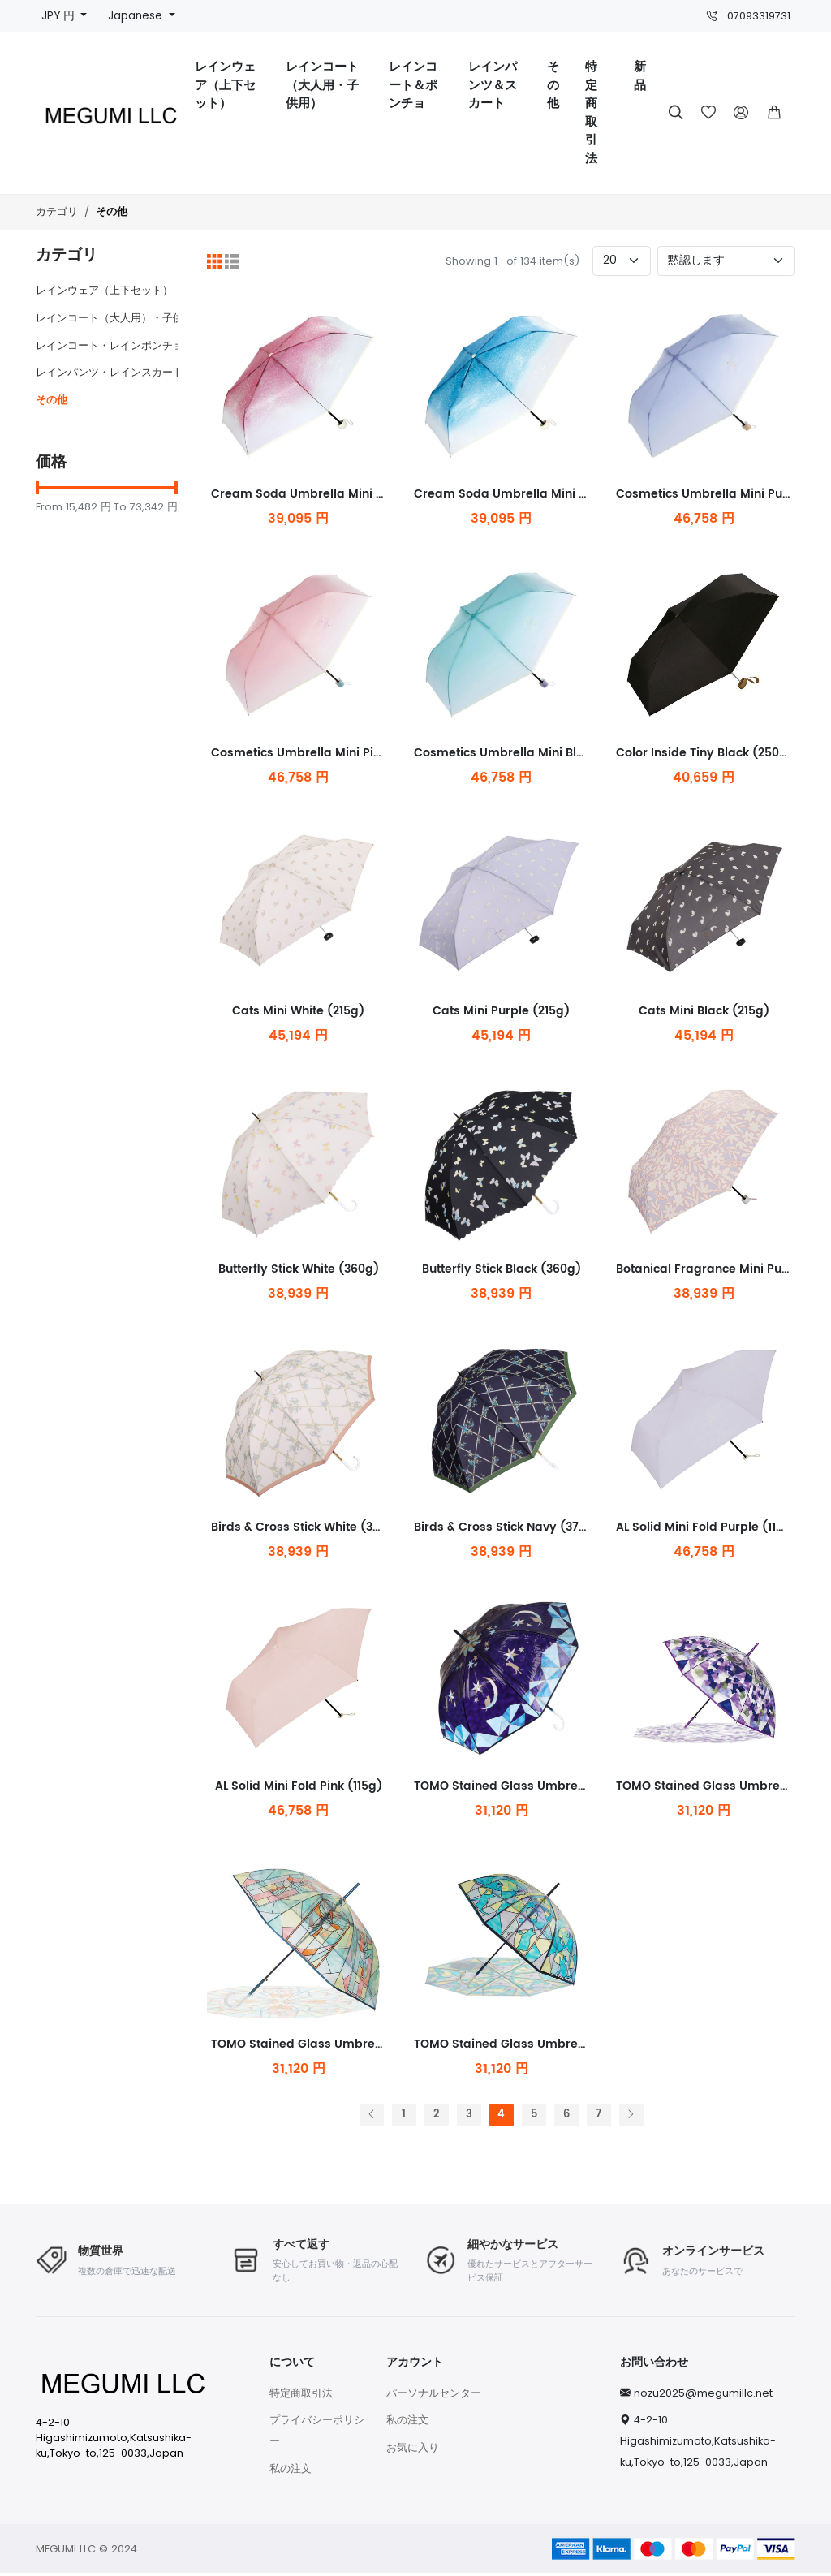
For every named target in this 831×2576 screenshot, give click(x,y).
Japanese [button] (137, 16)
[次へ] (631, 2118)
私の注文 (290, 2471)
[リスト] (232, 260)
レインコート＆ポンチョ (413, 85)
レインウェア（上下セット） (225, 85)
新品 (640, 76)
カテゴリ (57, 211)
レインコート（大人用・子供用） (322, 85)
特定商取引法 (591, 113)
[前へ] (372, 2118)
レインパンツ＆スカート (492, 85)
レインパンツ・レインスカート (109, 372)
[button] (774, 113)
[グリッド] (214, 260)
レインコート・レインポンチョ (109, 345)
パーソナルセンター (433, 2395)
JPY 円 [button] (59, 16)
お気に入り (412, 2450)
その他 (553, 85)
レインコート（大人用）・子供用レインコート (146, 318)
